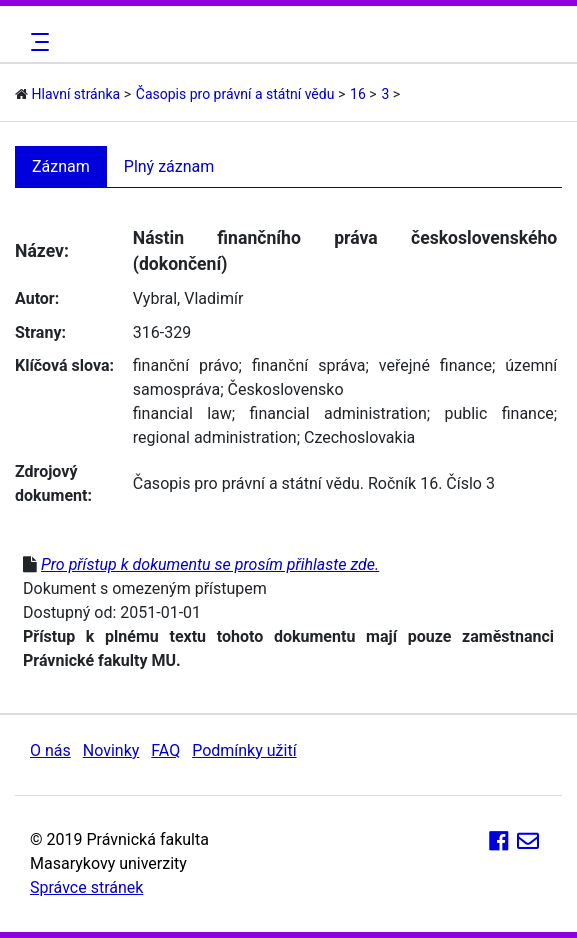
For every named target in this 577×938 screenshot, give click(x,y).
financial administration (338, 413)
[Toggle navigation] (37, 42)
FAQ (165, 750)
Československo (286, 389)
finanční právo (186, 365)
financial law (182, 413)
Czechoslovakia (359, 437)
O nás (50, 750)
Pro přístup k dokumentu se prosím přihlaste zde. (210, 564)
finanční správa (309, 365)
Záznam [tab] (61, 166)
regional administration (215, 437)
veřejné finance (435, 365)
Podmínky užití (244, 750)
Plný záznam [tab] (169, 166)
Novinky (111, 750)
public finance (498, 413)
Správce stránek (86, 887)
